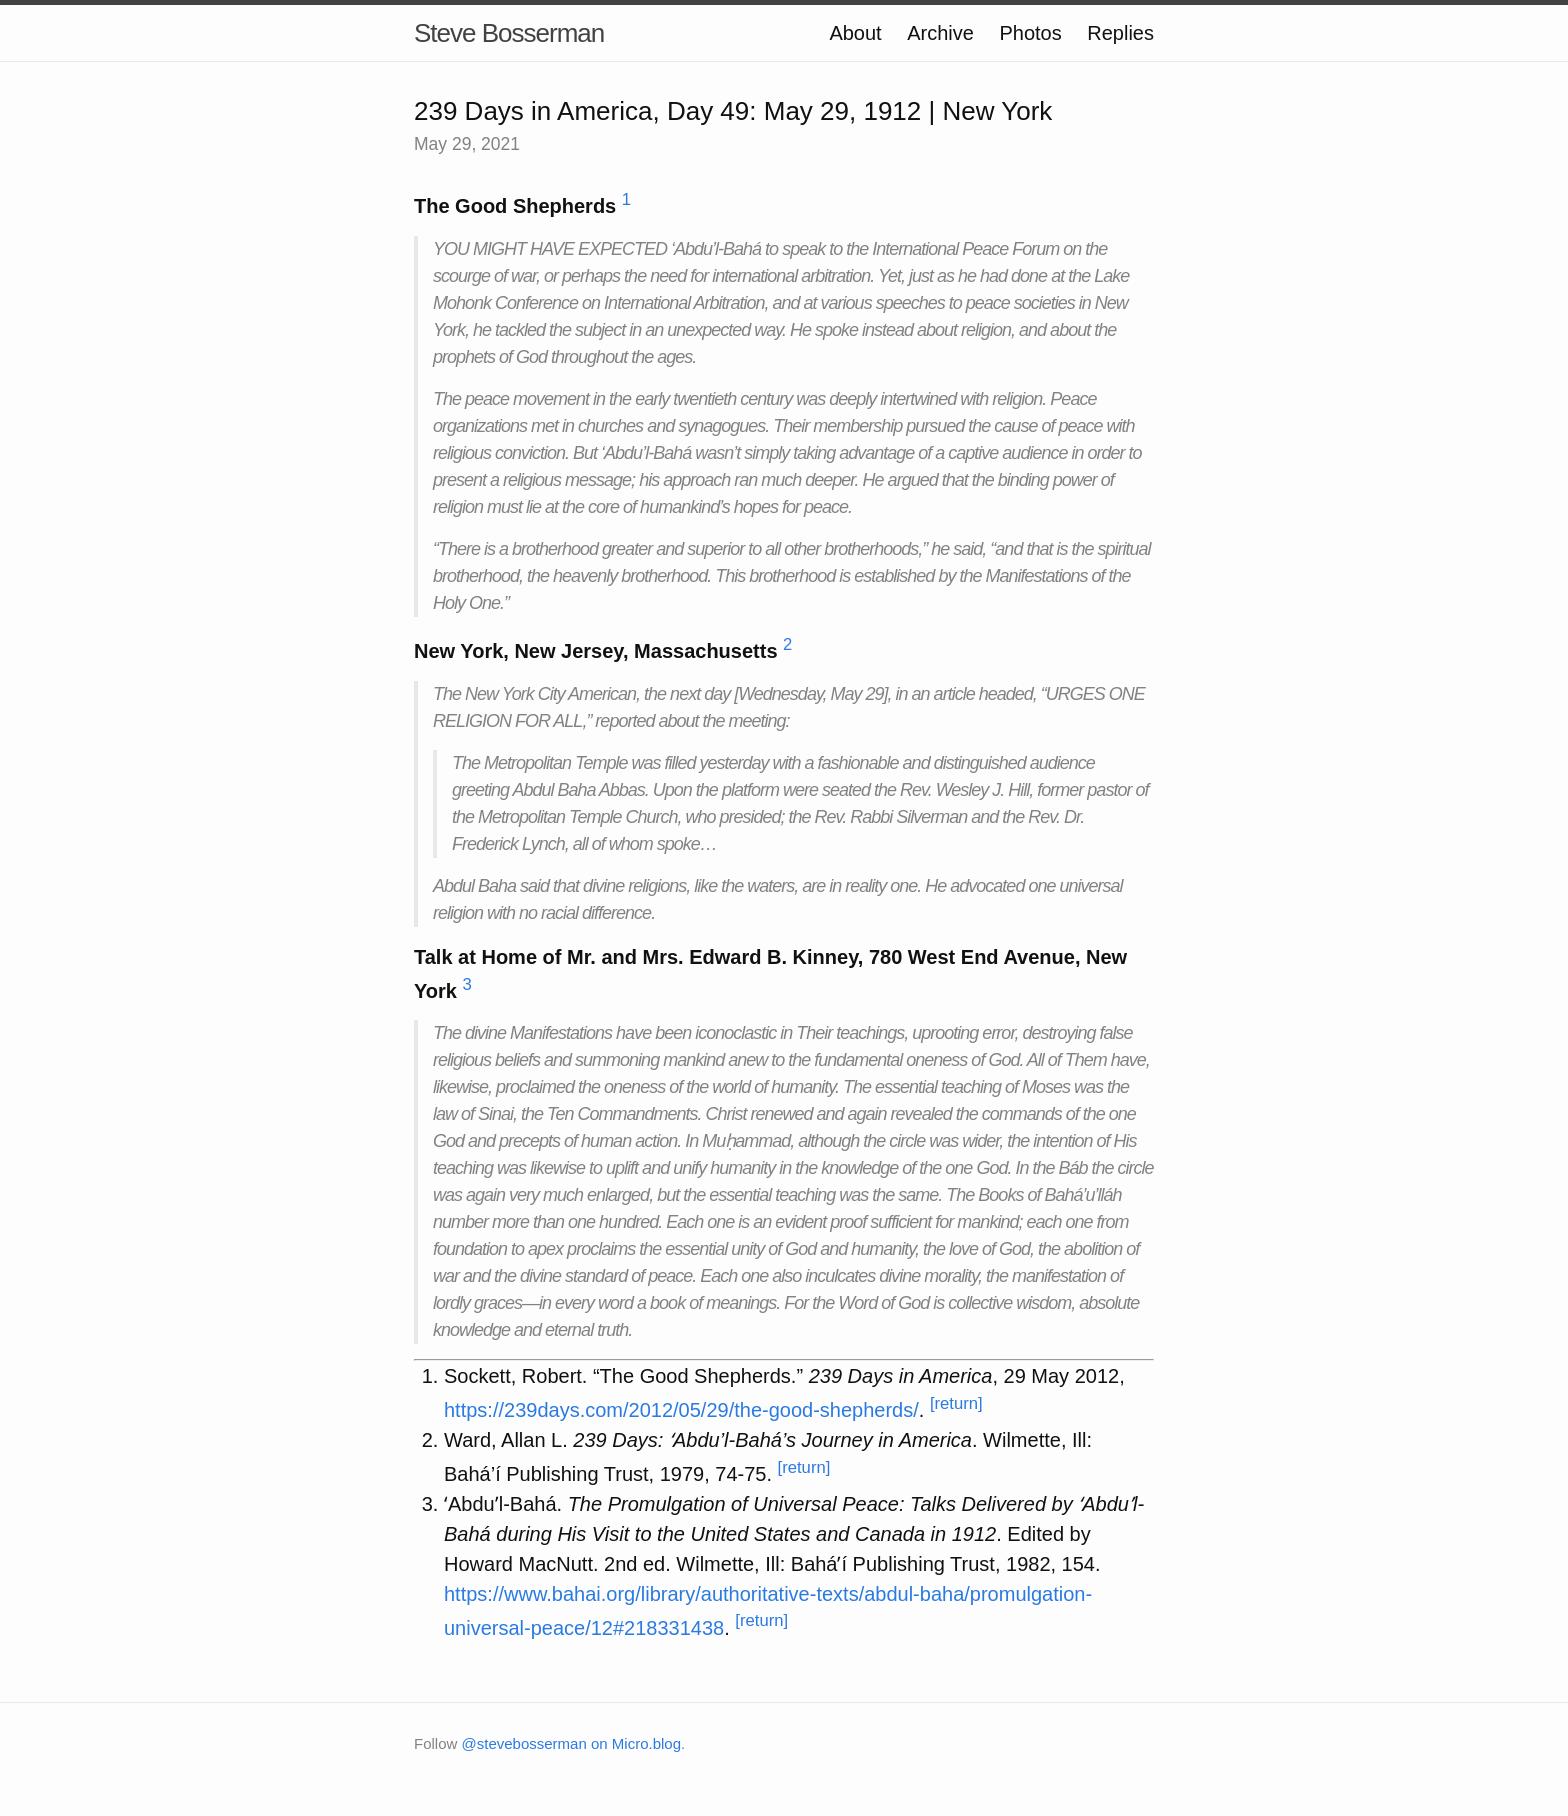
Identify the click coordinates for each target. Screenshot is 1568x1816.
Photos (1030, 33)
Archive (940, 33)
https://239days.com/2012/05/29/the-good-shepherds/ (681, 1410)
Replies (1120, 33)
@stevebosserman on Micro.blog (572, 1743)
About (855, 33)
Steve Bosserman (509, 33)
